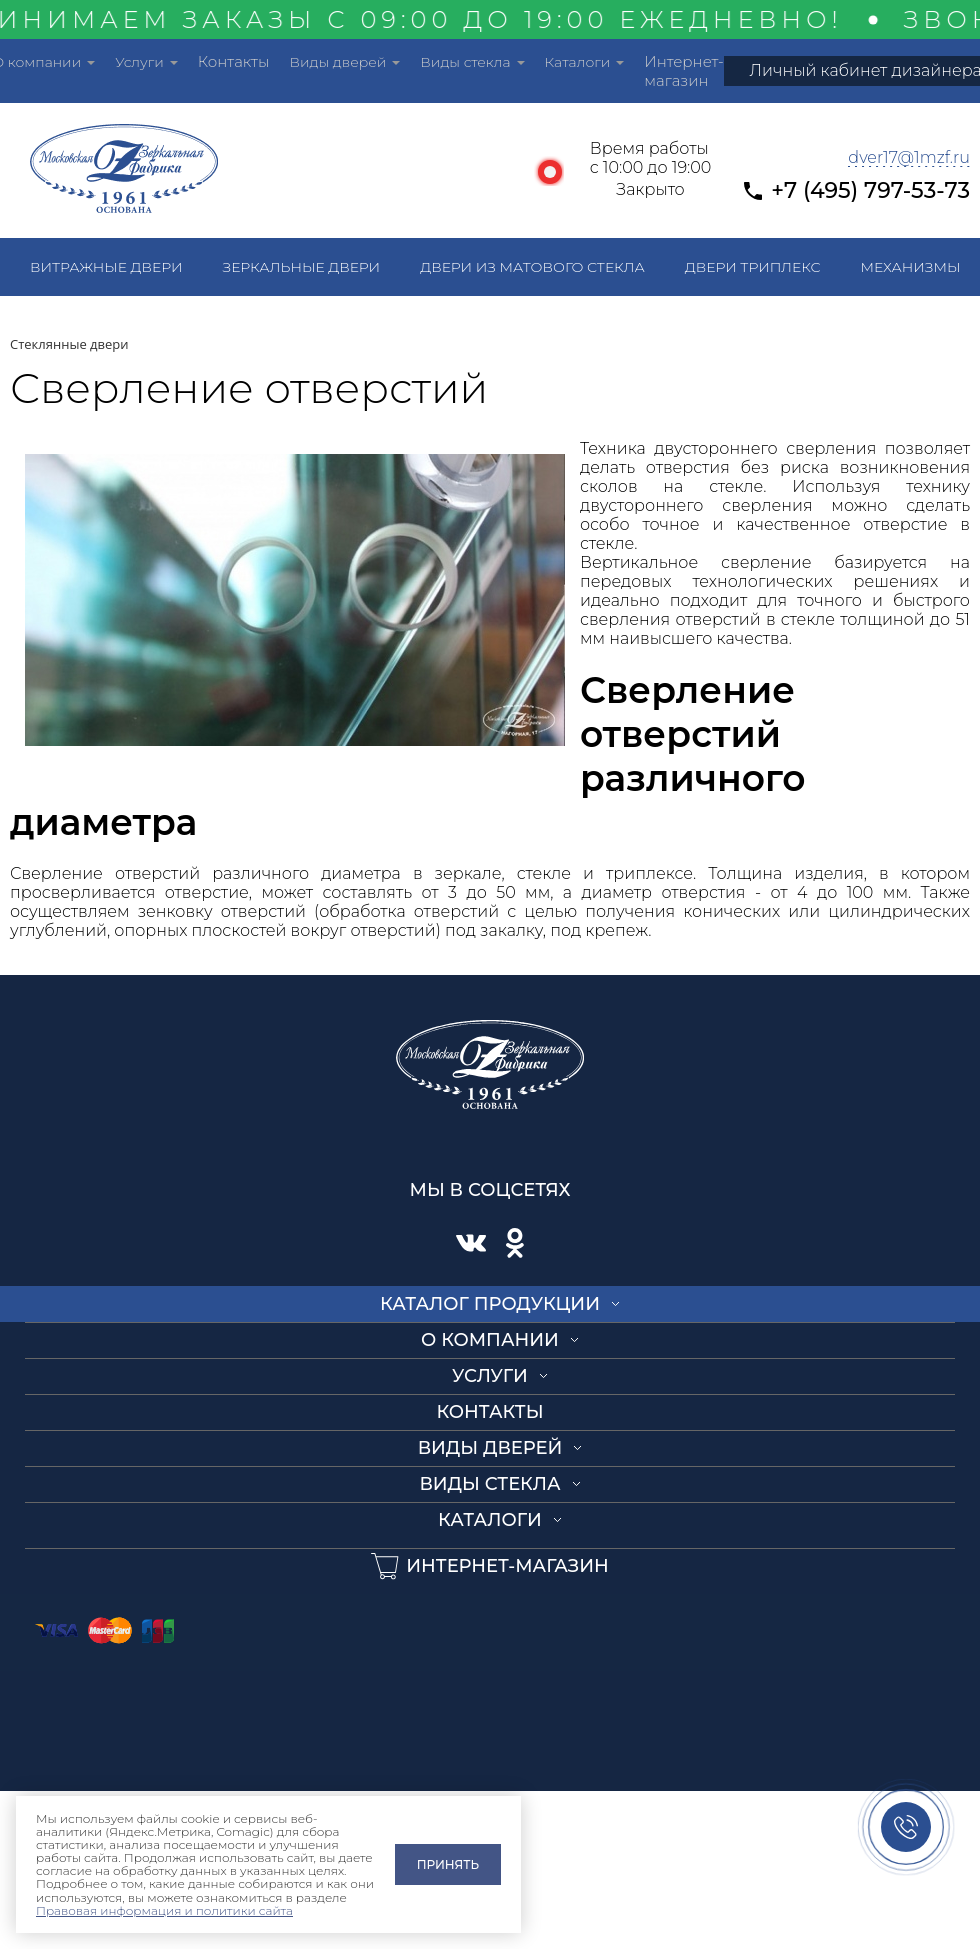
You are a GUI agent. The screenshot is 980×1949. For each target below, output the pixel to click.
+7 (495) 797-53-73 (870, 190)
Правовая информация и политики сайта (164, 1910)
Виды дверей (337, 62)
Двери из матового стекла (532, 267)
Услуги (139, 62)
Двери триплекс (753, 267)
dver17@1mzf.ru (909, 157)
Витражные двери (106, 267)
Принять (448, 1864)
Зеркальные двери (302, 267)
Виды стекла (465, 62)
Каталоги (578, 62)
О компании (490, 1340)
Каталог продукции (490, 1304)
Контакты (234, 61)
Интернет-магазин (683, 71)
